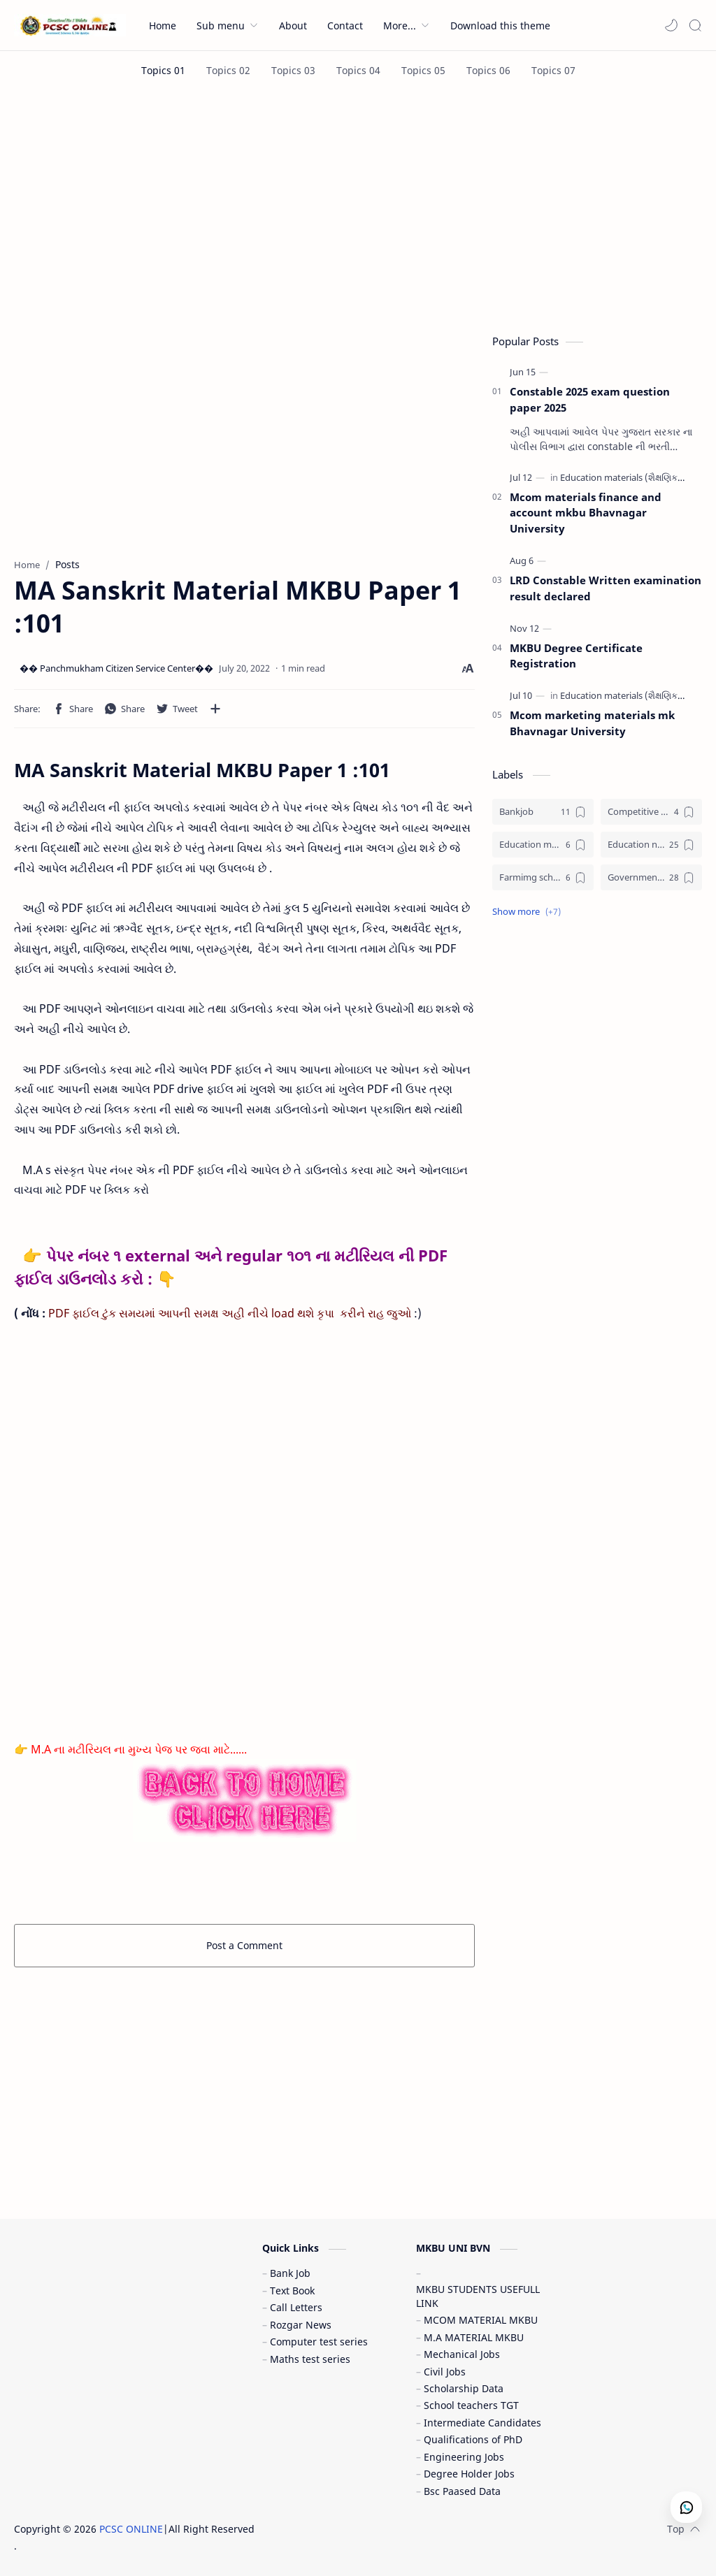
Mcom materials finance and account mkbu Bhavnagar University (585, 513)
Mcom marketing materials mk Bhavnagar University (592, 723)
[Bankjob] (543, 812)
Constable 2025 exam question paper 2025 (590, 399)
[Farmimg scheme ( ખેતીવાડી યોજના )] (543, 877)
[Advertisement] (358, 208)
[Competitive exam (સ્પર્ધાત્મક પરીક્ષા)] (651, 812)
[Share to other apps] (215, 708)
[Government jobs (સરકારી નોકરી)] (651, 877)
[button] (671, 25)
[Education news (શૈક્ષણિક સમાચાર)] (651, 845)
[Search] (695, 25)
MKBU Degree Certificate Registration (576, 656)
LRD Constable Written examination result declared (605, 588)
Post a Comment (244, 1945)
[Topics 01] (163, 70)
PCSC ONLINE (131, 2528)
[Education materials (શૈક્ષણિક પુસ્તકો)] (637, 477)
